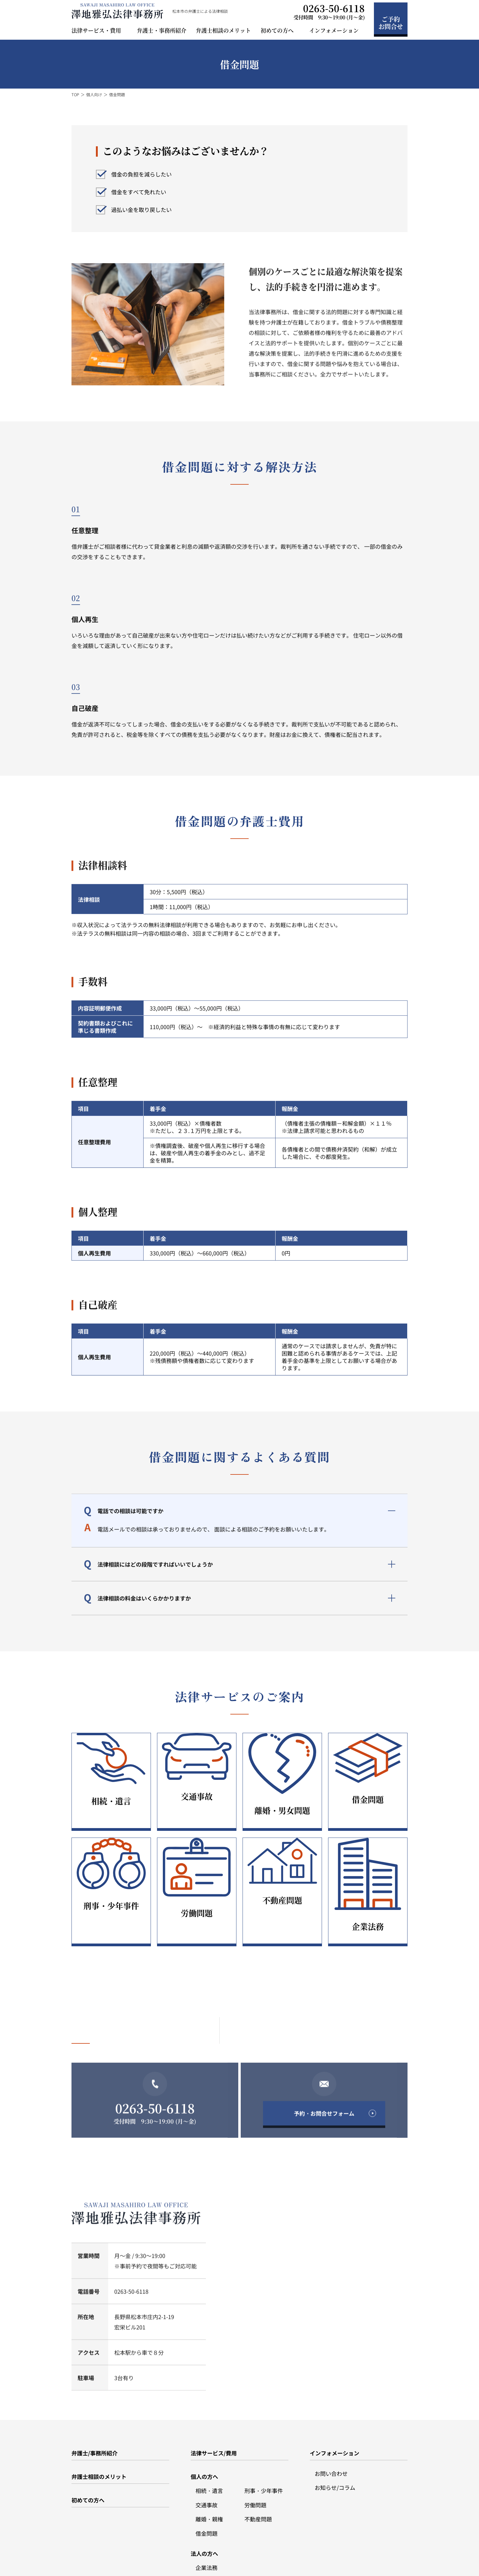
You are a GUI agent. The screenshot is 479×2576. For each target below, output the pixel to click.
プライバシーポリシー (91, 2561)
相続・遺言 (209, 2440)
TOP (75, 94)
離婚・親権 (209, 2469)
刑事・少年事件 (263, 2440)
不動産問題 (258, 2469)
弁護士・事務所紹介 (161, 30)
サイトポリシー (131, 2561)
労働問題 (255, 2455)
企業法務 (207, 2517)
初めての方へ (87, 2450)
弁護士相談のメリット (223, 30)
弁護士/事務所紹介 (94, 2403)
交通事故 (207, 2455)
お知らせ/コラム (335, 2437)
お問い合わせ (331, 2423)
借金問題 (207, 2483)
